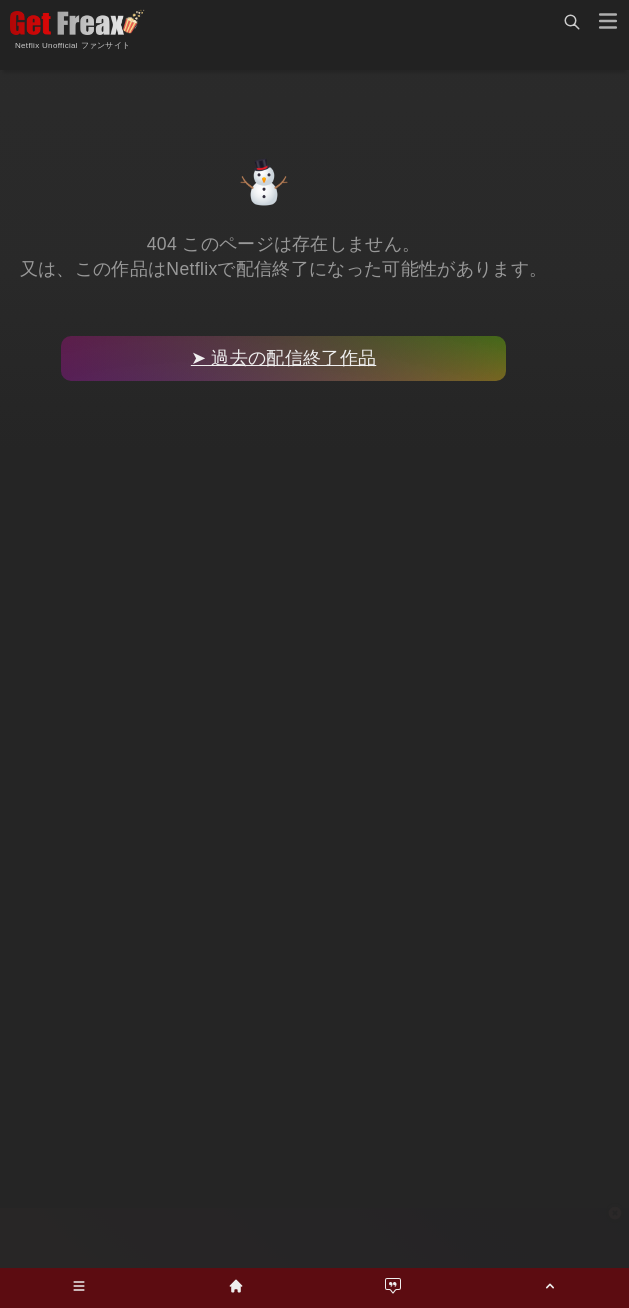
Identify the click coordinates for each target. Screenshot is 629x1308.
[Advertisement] (315, 1238)
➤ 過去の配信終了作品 (283, 358)
